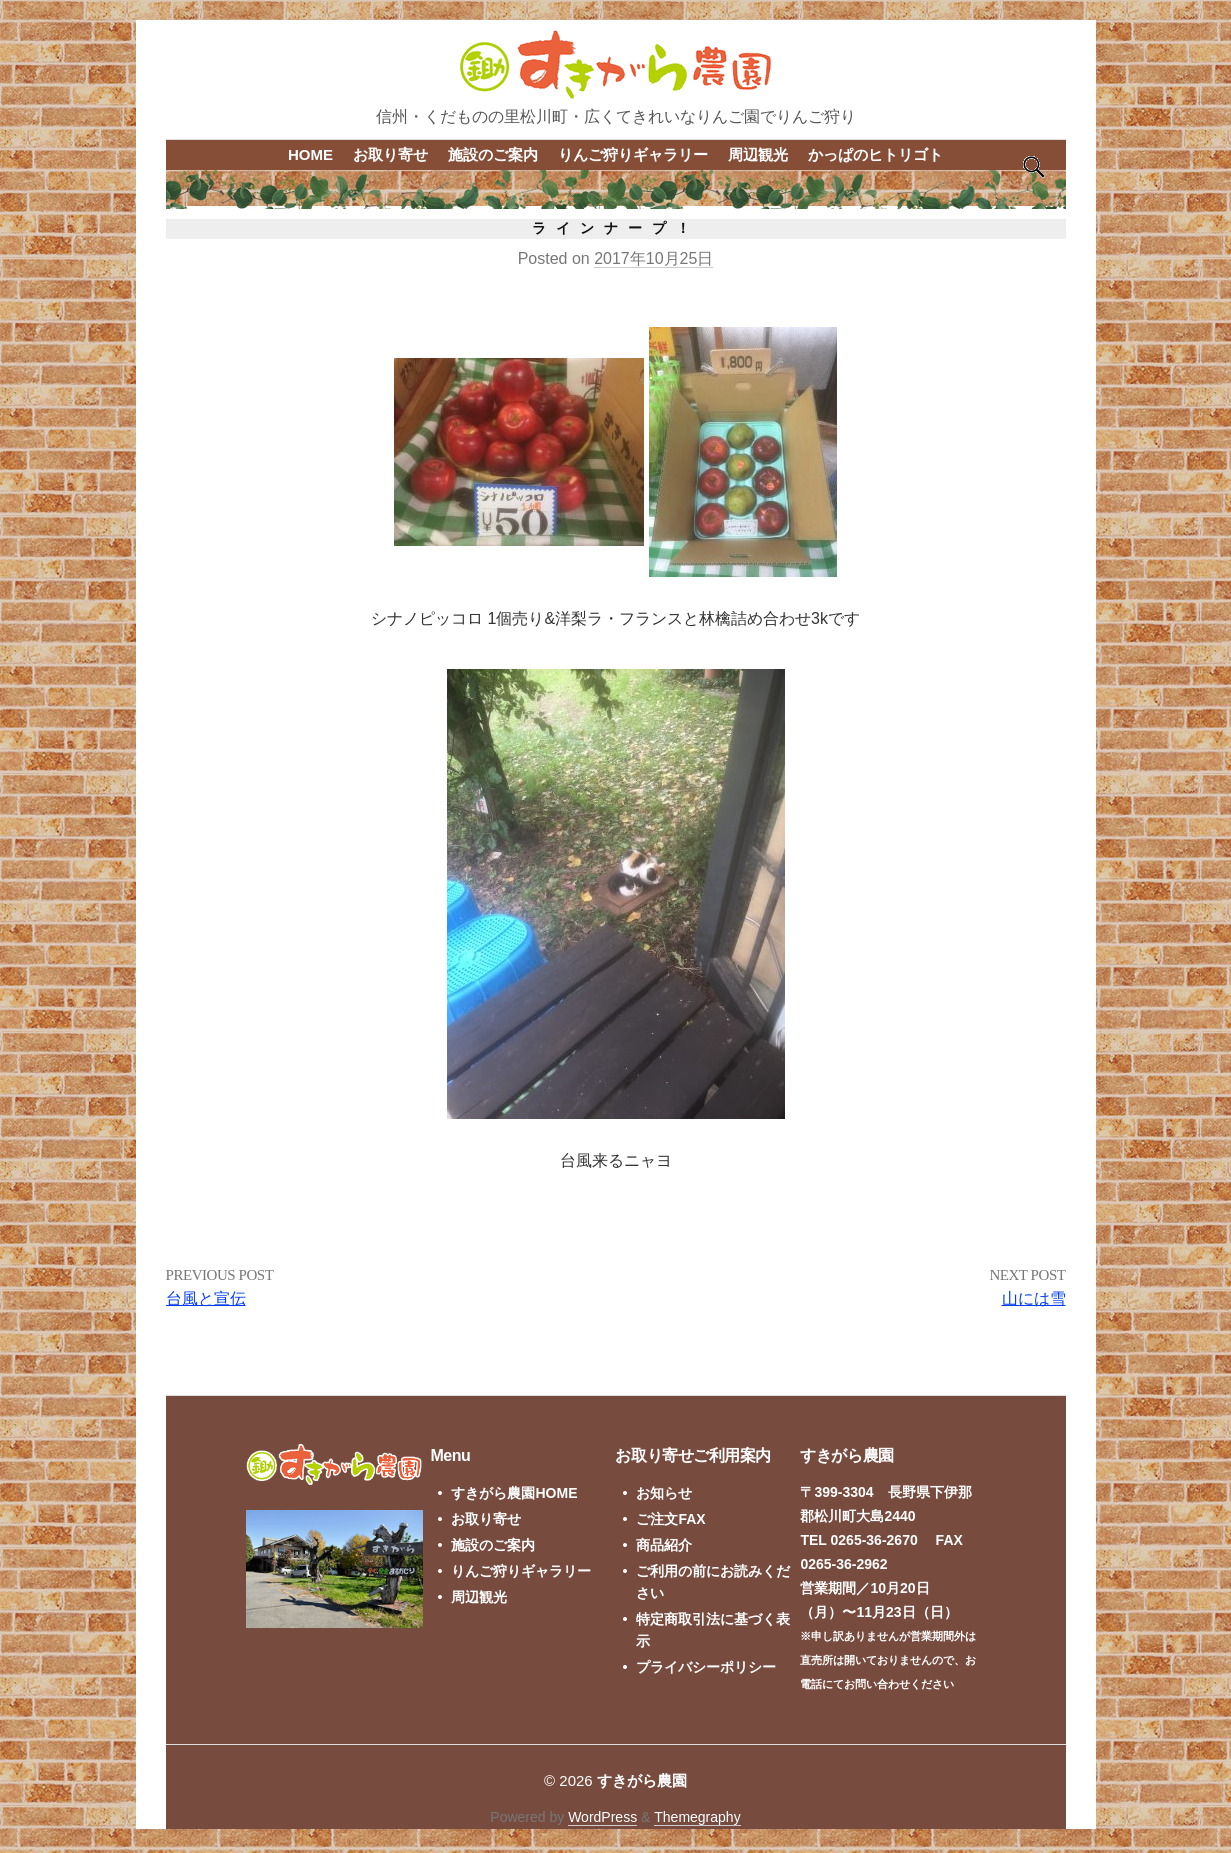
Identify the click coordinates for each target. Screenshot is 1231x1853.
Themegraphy (697, 1817)
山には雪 (1034, 1298)
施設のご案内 (493, 154)
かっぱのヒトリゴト (875, 154)
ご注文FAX (670, 1519)
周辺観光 (758, 154)
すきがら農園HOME (514, 1493)
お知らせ (664, 1493)
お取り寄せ (390, 154)
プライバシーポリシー (706, 1667)
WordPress (602, 1817)
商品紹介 (664, 1545)
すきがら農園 (642, 1780)
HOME (310, 154)
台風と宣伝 (206, 1298)
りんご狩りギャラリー (633, 154)
